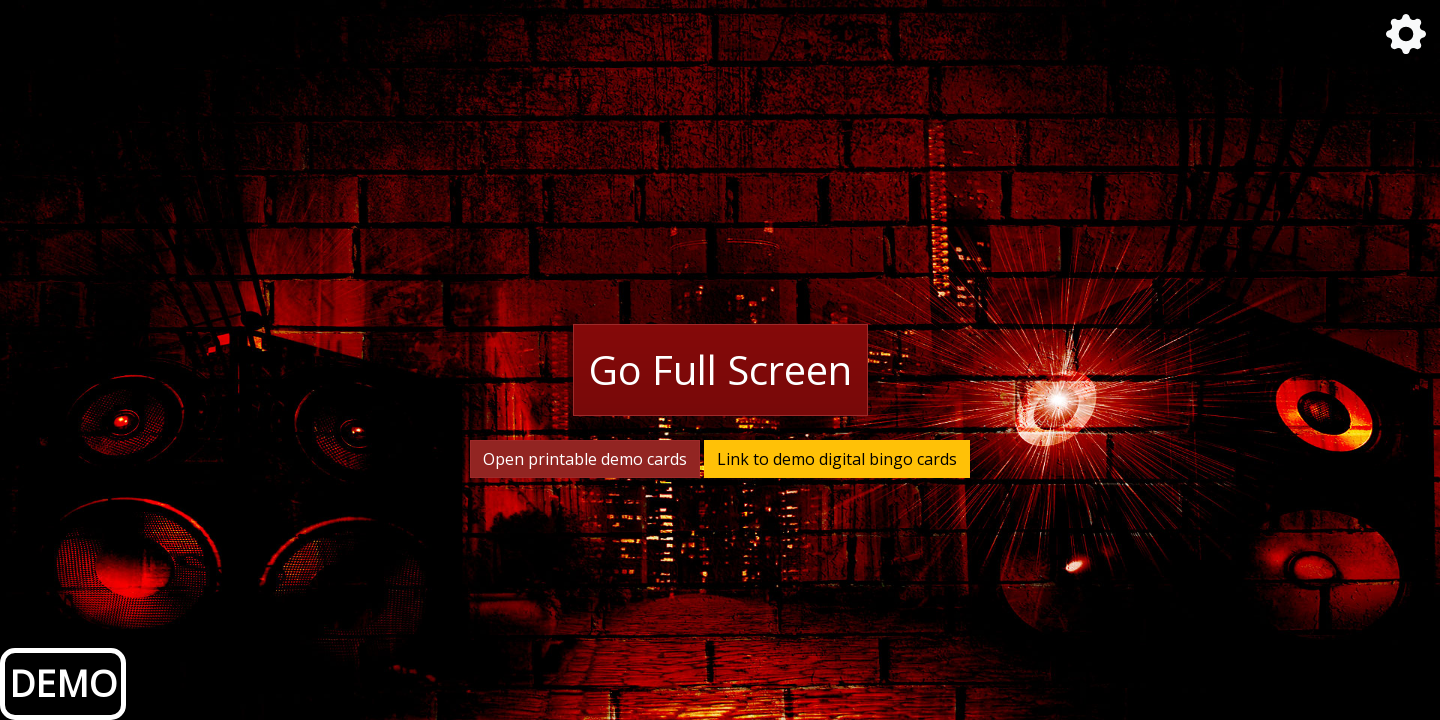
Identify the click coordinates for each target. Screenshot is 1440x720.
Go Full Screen (720, 369)
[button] (1406, 34)
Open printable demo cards (585, 459)
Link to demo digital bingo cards (837, 459)
